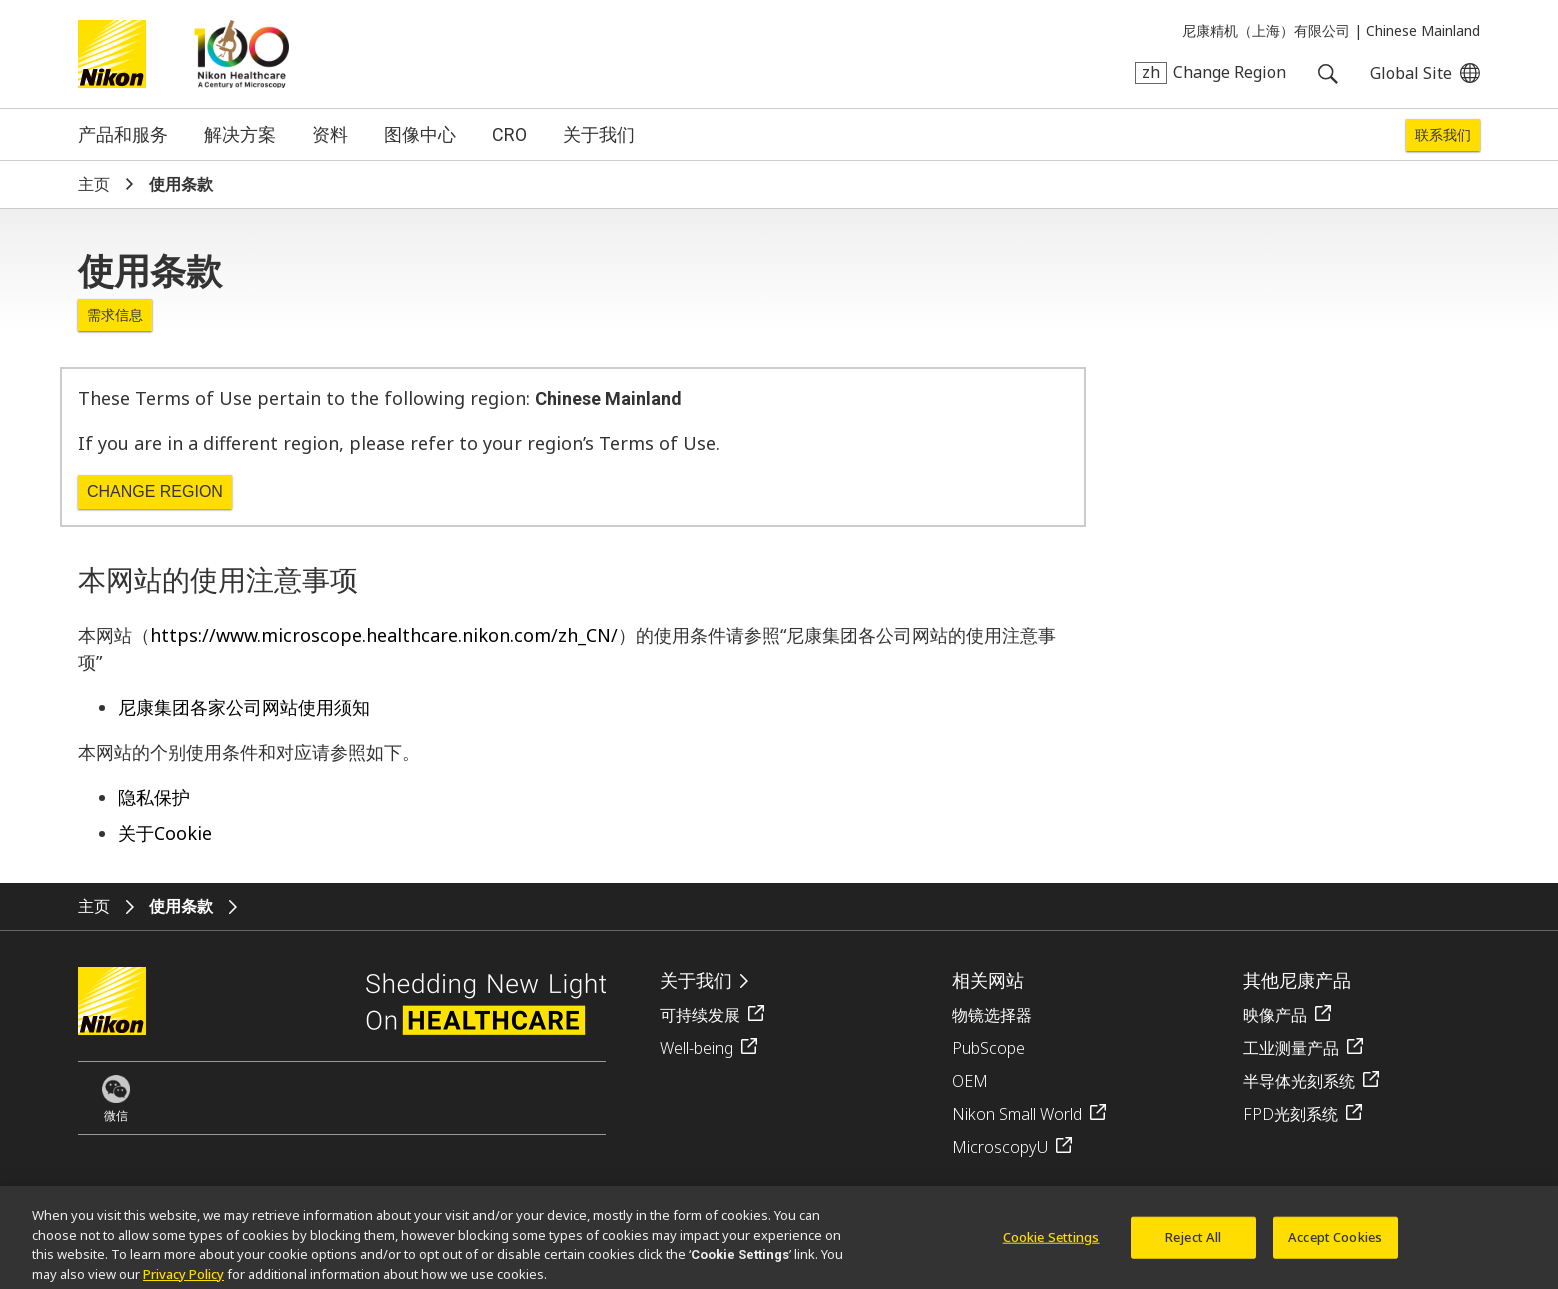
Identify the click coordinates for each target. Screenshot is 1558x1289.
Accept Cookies (1335, 1242)
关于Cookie (165, 833)
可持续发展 (700, 1015)
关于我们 (599, 134)
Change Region (155, 491)
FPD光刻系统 (1290, 1114)
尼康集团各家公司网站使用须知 (244, 707)
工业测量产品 (1291, 1048)
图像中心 (420, 134)
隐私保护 (154, 797)
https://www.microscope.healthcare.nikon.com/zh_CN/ (384, 635)
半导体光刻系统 (1299, 1081)
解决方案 (240, 134)
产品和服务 (123, 134)
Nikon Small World (1017, 1114)
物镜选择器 (992, 1015)
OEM (970, 1081)
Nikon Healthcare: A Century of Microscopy (241, 54)
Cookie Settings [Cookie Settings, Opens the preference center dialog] (1051, 1242)
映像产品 (1275, 1015)
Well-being (696, 1048)
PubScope (988, 1048)
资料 (330, 134)
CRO (509, 134)
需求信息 (115, 314)
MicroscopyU (1000, 1147)
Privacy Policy (183, 1279)
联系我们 (1443, 135)
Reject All (1193, 1242)
